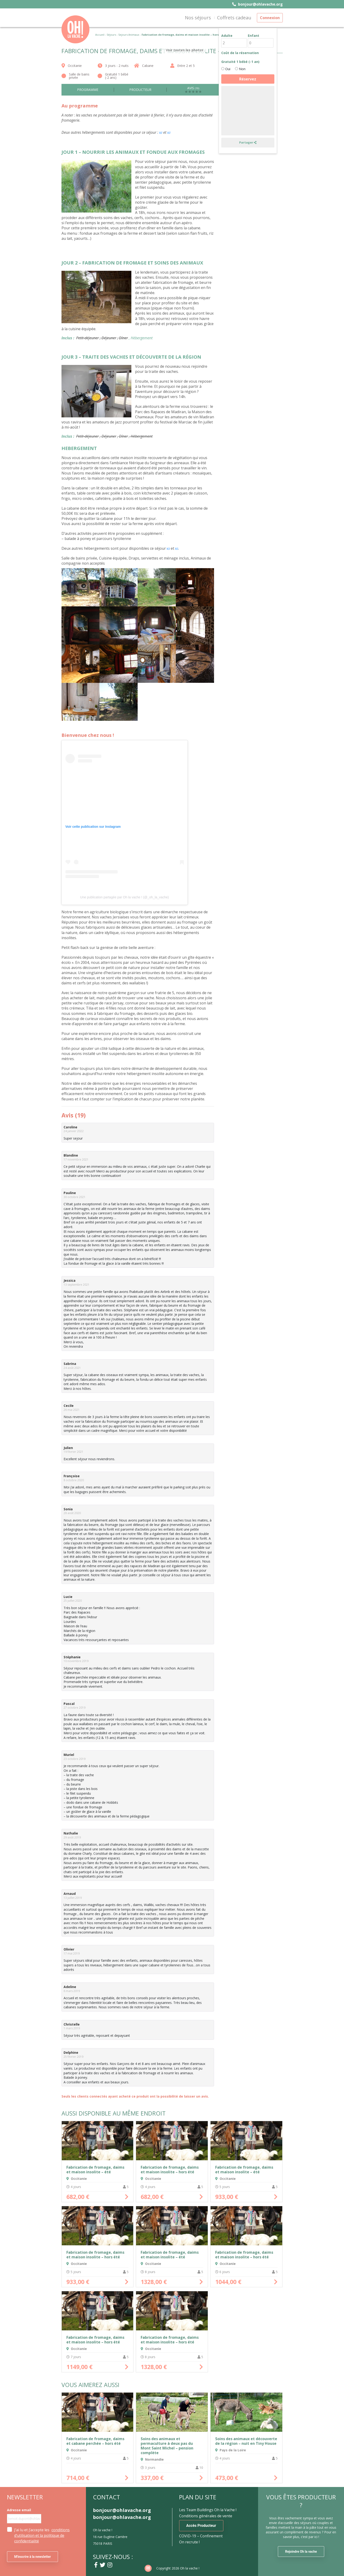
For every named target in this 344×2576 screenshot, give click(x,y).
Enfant (253, 35)
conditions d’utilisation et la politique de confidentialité (42, 2535)
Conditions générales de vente (205, 2515)
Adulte (226, 35)
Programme (87, 89)
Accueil (99, 34)
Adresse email (19, 2510)
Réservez (247, 79)
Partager (247, 142)
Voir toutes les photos (184, 50)
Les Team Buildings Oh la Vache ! (207, 2509)
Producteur (140, 89)
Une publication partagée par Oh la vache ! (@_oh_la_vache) (124, 897)
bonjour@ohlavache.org (257, 4)
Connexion (270, 17)
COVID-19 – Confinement (201, 2535)
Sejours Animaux (128, 34)
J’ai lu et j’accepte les (42, 2535)
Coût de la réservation (240, 53)
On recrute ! (189, 2542)
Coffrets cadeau (234, 17)
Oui (225, 69)
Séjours (111, 34)
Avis (193, 89)
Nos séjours (198, 17)
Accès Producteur (201, 2525)
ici (160, 132)
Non (240, 69)
